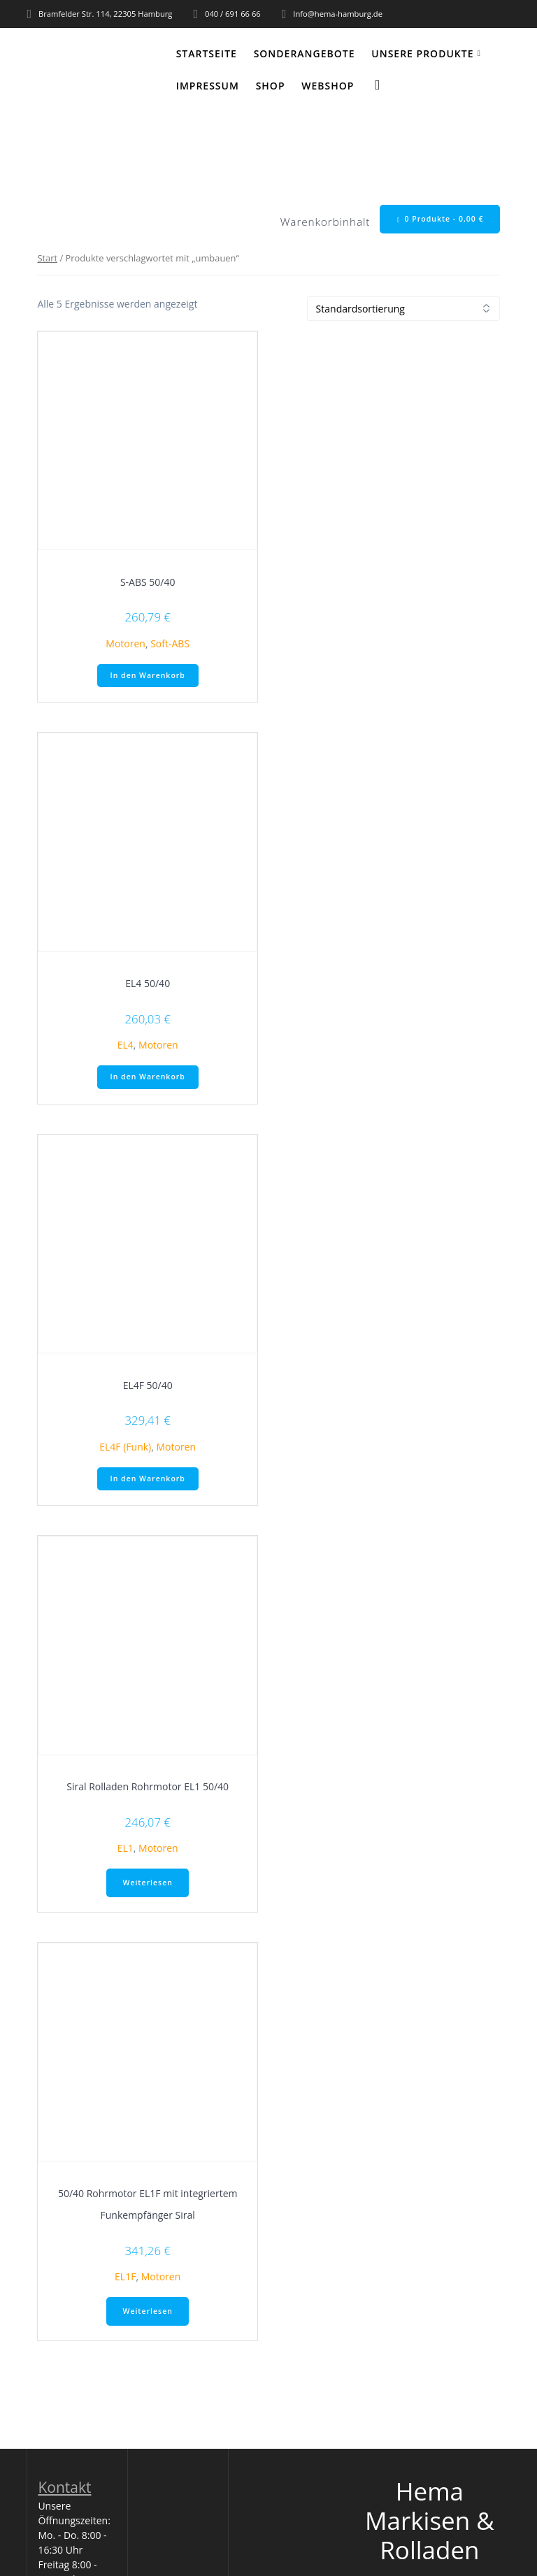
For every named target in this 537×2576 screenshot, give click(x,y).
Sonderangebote (304, 53)
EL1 (125, 1848)
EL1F (125, 2276)
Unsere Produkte (422, 53)
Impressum (207, 85)
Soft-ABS (169, 643)
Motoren (125, 643)
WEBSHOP (327, 85)
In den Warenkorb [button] (147, 675)
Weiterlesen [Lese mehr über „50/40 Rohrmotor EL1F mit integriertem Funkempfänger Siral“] (147, 2311)
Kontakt (64, 2487)
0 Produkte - (440, 219)
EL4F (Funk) (125, 1446)
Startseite (206, 53)
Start (47, 258)
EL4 (125, 1044)
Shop (270, 85)
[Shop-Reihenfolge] (403, 308)
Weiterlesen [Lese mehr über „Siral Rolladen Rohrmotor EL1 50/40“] (147, 1882)
